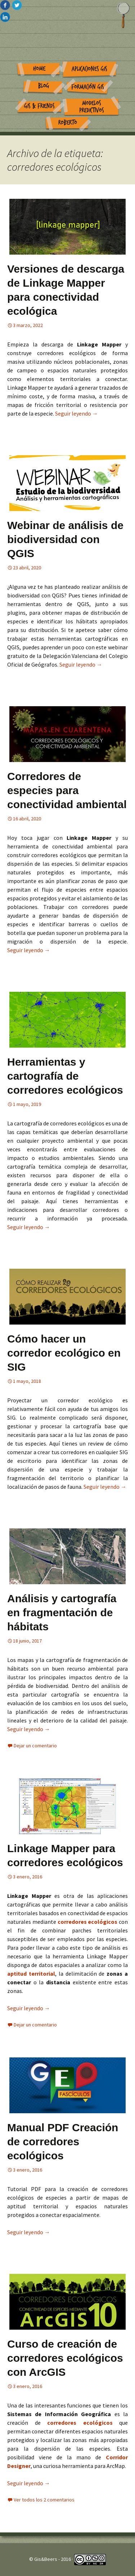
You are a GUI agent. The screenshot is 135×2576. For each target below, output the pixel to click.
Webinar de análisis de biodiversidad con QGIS (65, 539)
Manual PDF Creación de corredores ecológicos (62, 2141)
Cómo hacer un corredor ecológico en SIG (64, 1353)
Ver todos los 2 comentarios (44, 2499)
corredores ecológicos (88, 1921)
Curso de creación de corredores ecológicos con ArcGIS (65, 2358)
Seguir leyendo (76, 413)
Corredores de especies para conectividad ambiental (67, 790)
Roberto (67, 122)
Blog (43, 86)
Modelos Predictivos (91, 107)
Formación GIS (87, 87)
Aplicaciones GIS (89, 69)
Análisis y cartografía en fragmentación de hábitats (61, 1612)
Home (39, 68)
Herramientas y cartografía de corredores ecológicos (65, 1076)
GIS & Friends (39, 106)
